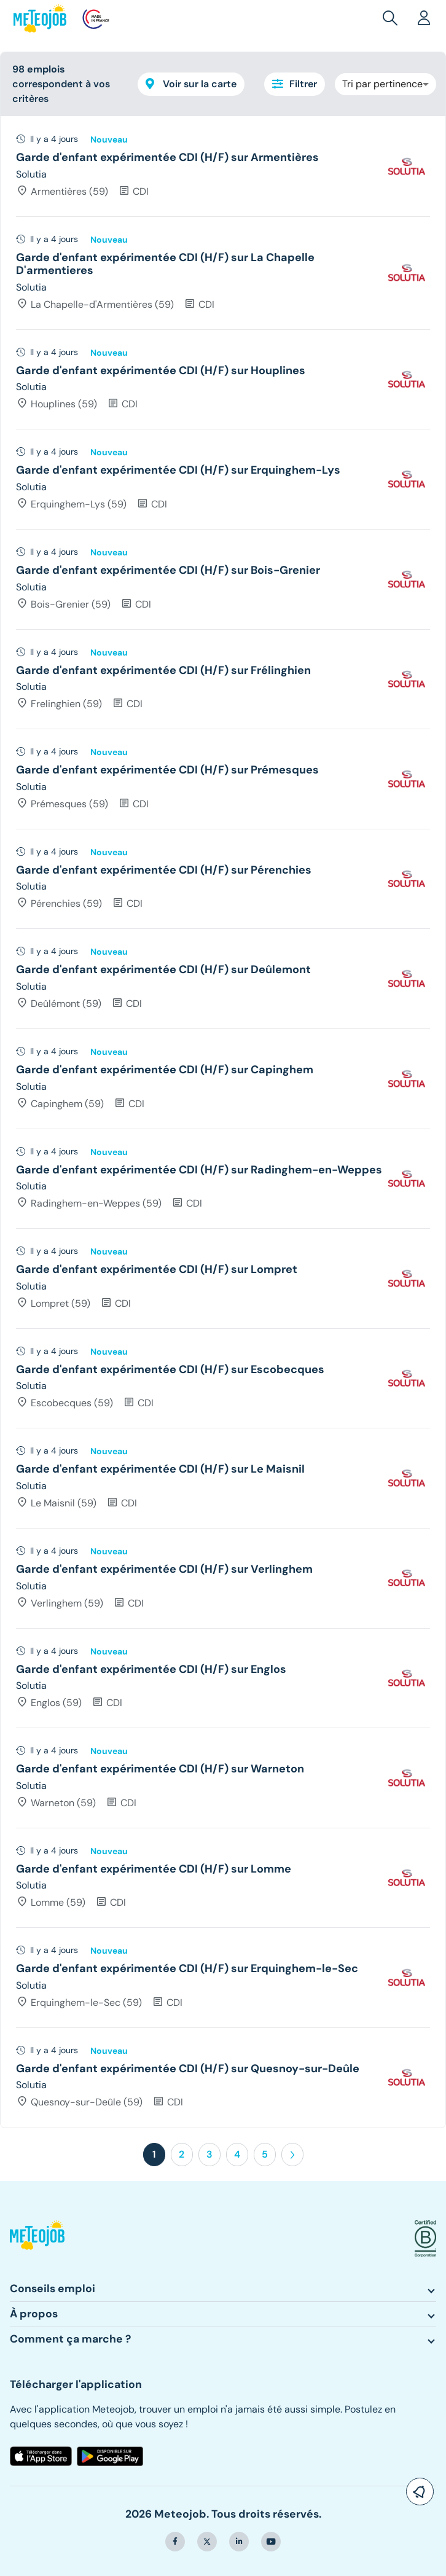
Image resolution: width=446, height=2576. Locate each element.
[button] (392, 18)
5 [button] (265, 2154)
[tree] (223, 1122)
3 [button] (209, 2154)
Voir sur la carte (191, 83)
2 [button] (181, 2154)
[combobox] (385, 84)
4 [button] (237, 2154)
